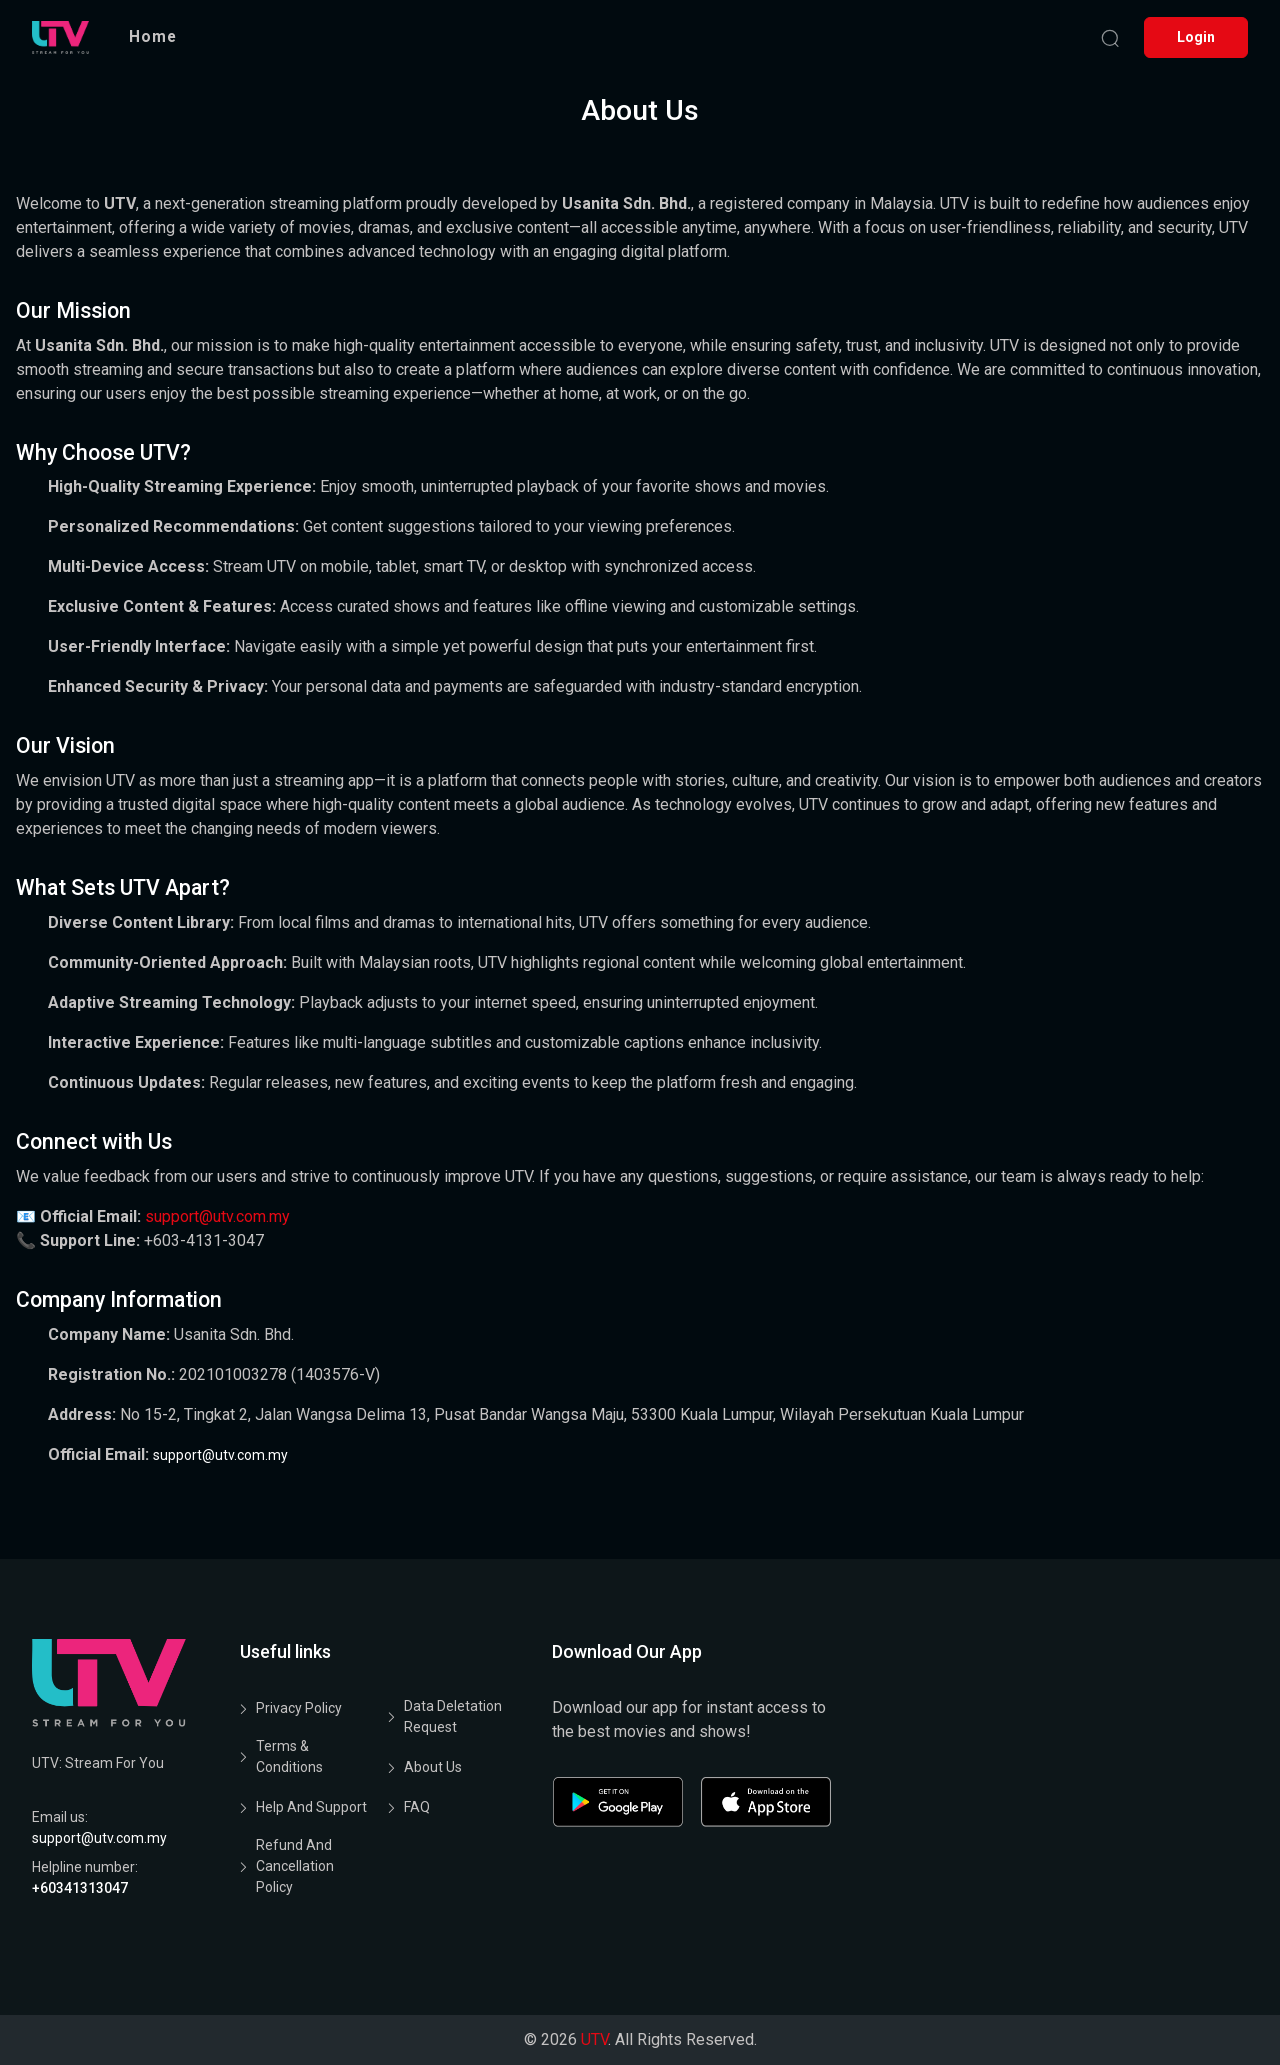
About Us (433, 1767)
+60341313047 (80, 1888)
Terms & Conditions (289, 1756)
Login (1196, 37)
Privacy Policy (299, 1708)
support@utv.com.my (217, 1216)
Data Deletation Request (453, 1716)
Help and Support (311, 1807)
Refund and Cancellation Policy (295, 1866)
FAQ (417, 1807)
